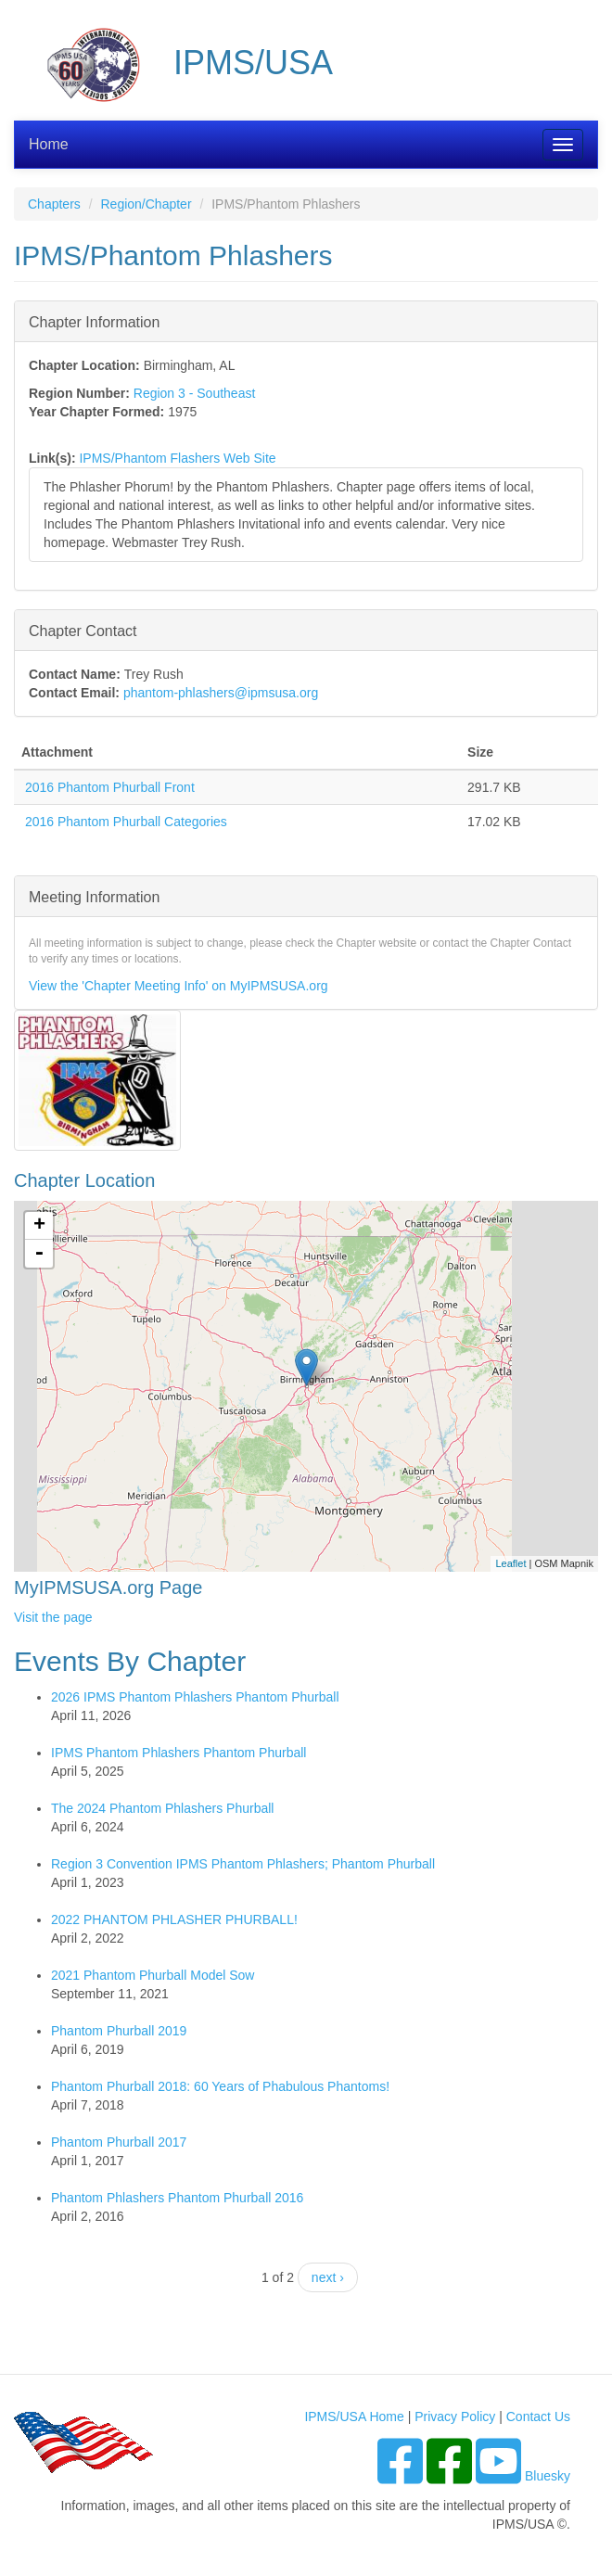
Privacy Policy (454, 2416)
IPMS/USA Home (353, 2416)
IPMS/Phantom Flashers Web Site (177, 458)
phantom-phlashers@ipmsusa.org (220, 692)
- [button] (38, 1254)
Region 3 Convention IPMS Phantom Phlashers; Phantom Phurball (243, 1863)
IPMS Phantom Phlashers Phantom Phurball (178, 1752)
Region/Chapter (145, 204)
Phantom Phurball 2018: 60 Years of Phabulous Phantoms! (220, 2086)
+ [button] (39, 1226)
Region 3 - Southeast (195, 393)
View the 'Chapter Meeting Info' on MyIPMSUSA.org (178, 985)
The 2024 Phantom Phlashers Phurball (162, 1808)
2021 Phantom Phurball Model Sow (152, 1975)
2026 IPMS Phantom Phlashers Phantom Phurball (195, 1697)
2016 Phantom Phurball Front (110, 787)
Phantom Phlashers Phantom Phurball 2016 (177, 2197)
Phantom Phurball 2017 (118, 2142)
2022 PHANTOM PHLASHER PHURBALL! (174, 1919)
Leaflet (510, 1563)
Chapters (54, 204)
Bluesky (547, 2475)
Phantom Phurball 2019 (118, 2030)
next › (328, 2277)
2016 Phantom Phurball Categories (126, 821)
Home (49, 144)
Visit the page (53, 1617)
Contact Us (538, 2416)
